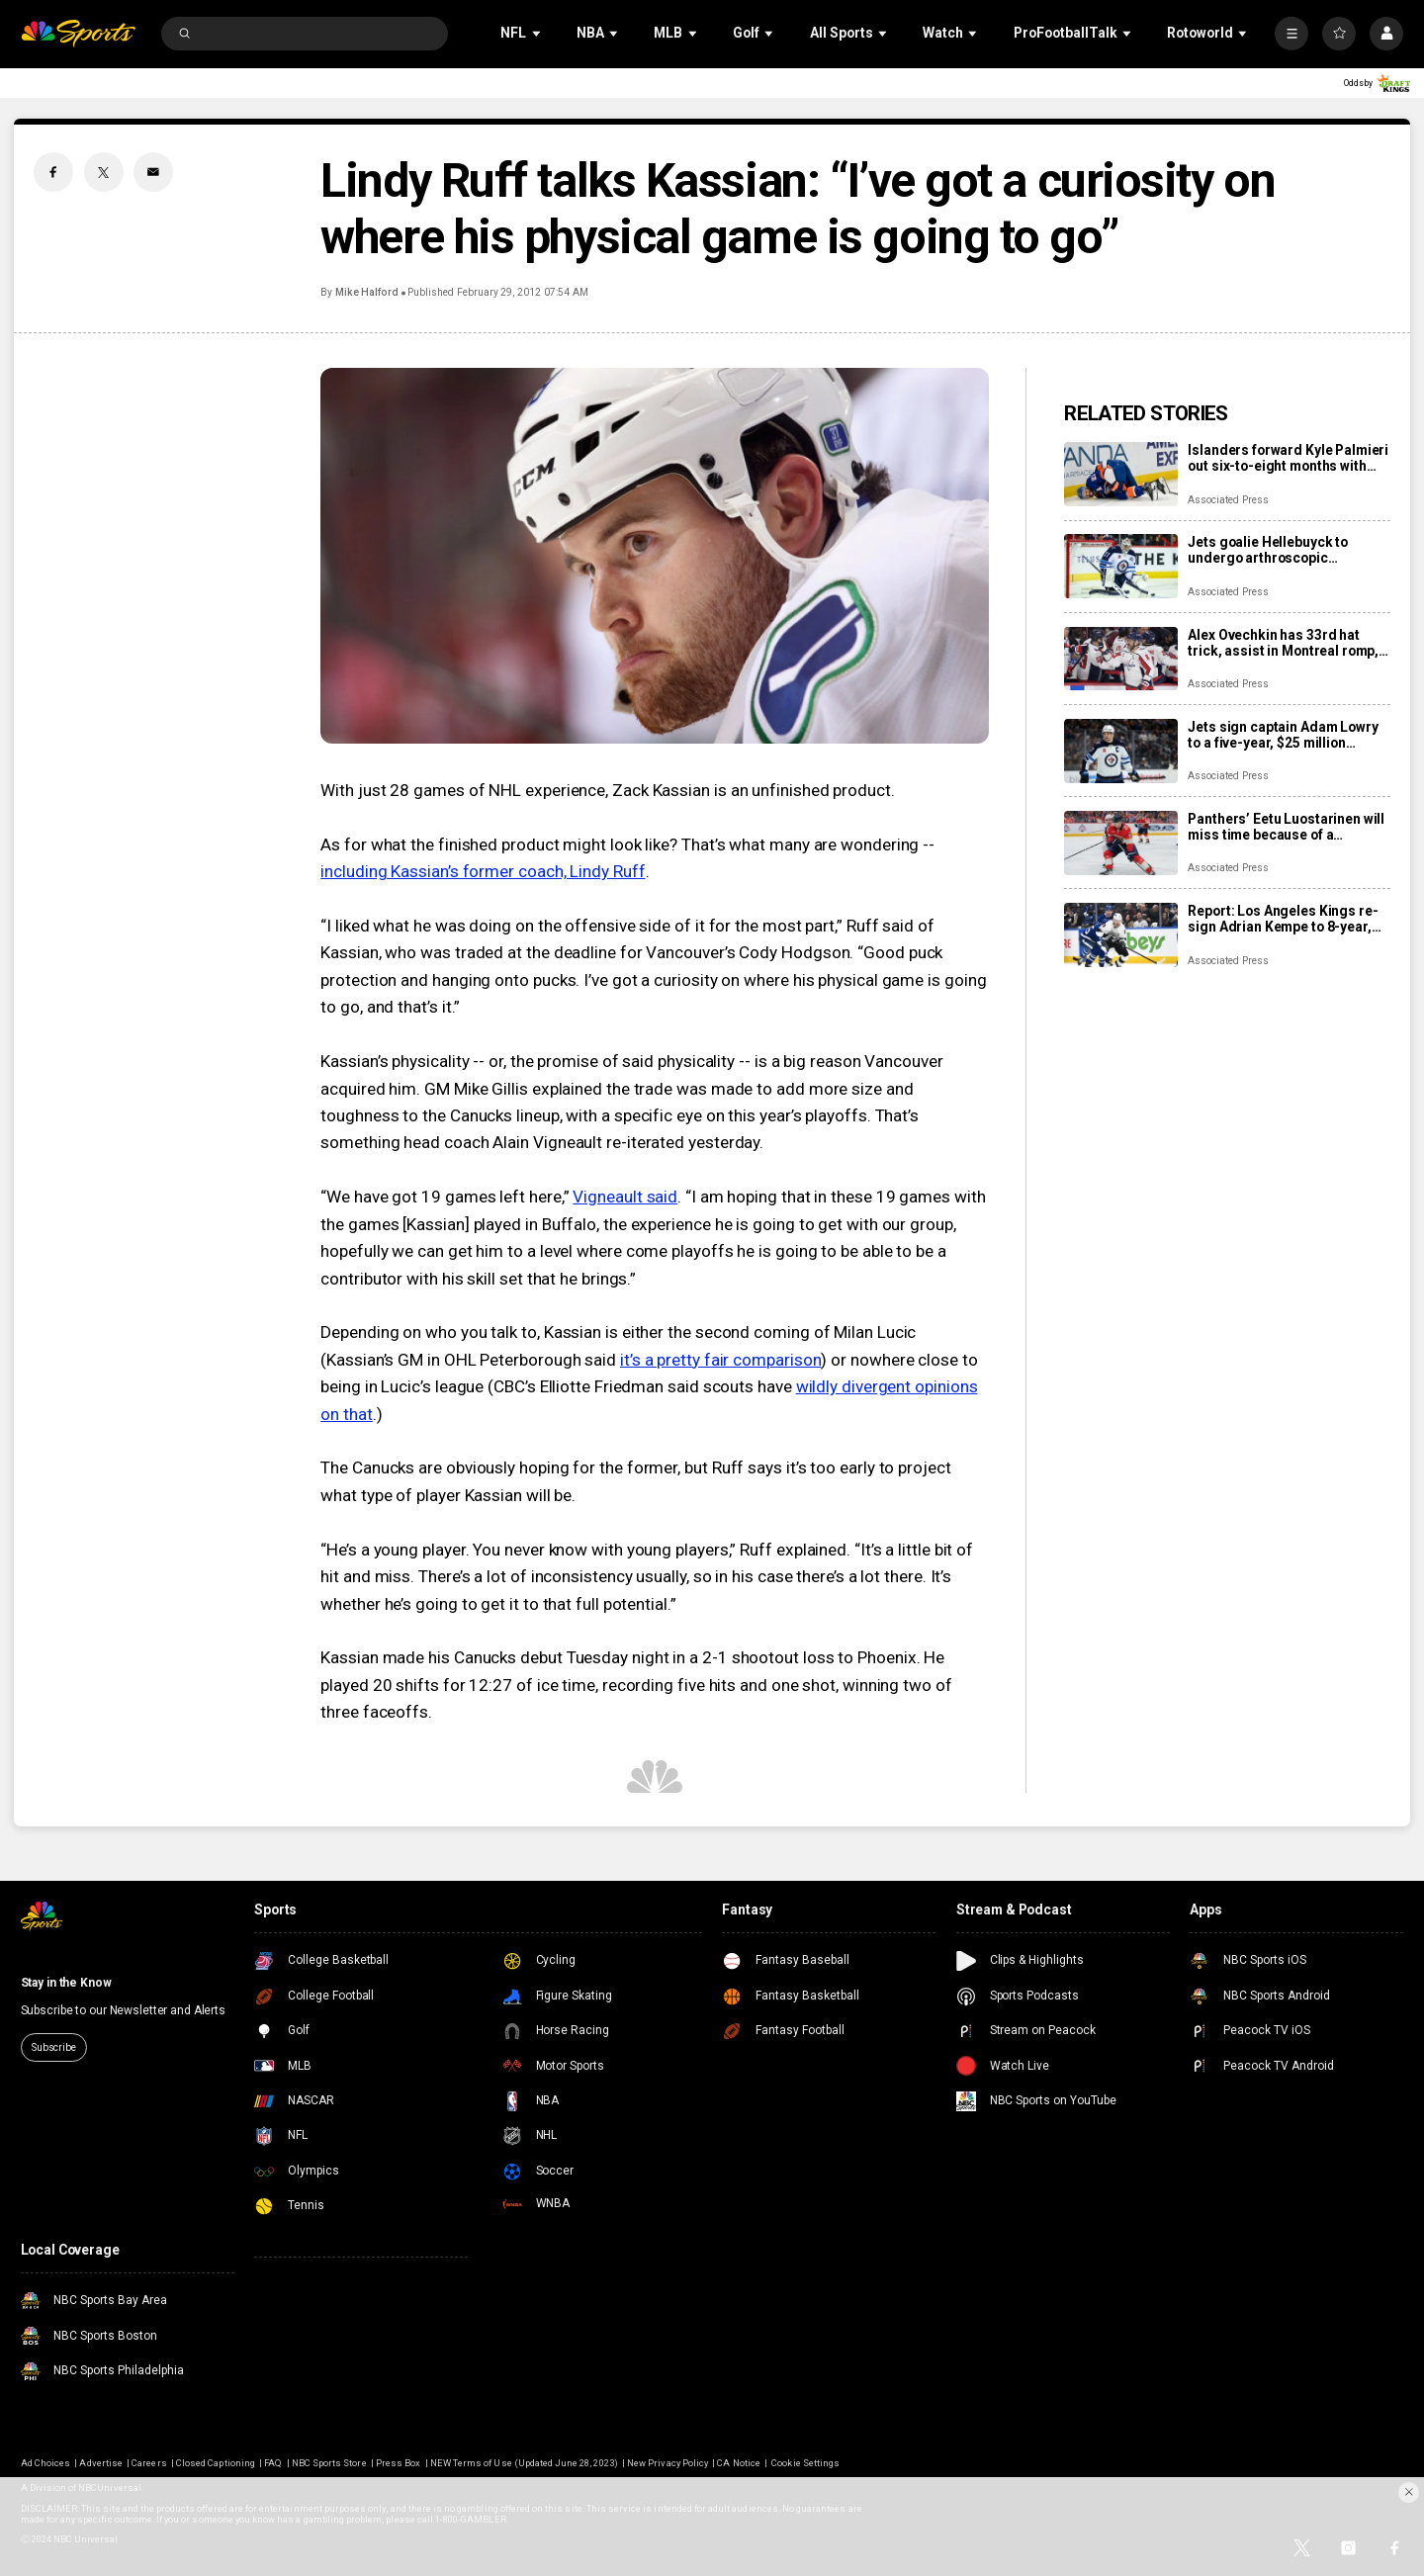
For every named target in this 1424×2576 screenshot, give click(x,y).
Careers (149, 2462)
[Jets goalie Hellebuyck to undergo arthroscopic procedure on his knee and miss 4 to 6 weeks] (1121, 566)
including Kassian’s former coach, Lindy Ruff (482, 871)
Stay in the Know (66, 1983)
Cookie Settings (805, 2462)
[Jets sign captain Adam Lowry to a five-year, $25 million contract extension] (1121, 751)
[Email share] (153, 172)
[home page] (78, 34)
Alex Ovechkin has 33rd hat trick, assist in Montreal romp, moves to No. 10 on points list (1283, 643)
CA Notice (738, 2462)
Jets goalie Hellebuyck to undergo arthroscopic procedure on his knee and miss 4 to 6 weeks (1272, 550)
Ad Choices (45, 2462)
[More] (1291, 33)
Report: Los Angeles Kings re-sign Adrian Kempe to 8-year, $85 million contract (1283, 918)
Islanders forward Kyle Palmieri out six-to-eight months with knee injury (1288, 458)
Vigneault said (625, 1196)
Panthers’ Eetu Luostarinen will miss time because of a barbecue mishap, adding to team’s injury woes (1286, 827)
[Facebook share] (53, 172)
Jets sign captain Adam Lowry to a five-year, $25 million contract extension (1283, 735)
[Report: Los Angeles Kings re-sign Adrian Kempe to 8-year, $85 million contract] (1121, 935)
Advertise (100, 2462)
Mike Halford (367, 292)
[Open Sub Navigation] (538, 33)
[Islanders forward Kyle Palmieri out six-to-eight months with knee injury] (1121, 474)
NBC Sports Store (329, 2462)
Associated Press (1228, 499)
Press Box (398, 2462)
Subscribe (54, 2047)
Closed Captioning (215, 2462)
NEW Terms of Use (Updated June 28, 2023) (524, 2462)
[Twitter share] (104, 172)
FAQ (273, 2462)
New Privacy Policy (667, 2462)
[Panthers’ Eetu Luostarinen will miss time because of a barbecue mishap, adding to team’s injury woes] (1121, 843)
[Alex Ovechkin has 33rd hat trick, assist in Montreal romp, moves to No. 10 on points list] (1121, 659)
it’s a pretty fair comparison (721, 1360)
